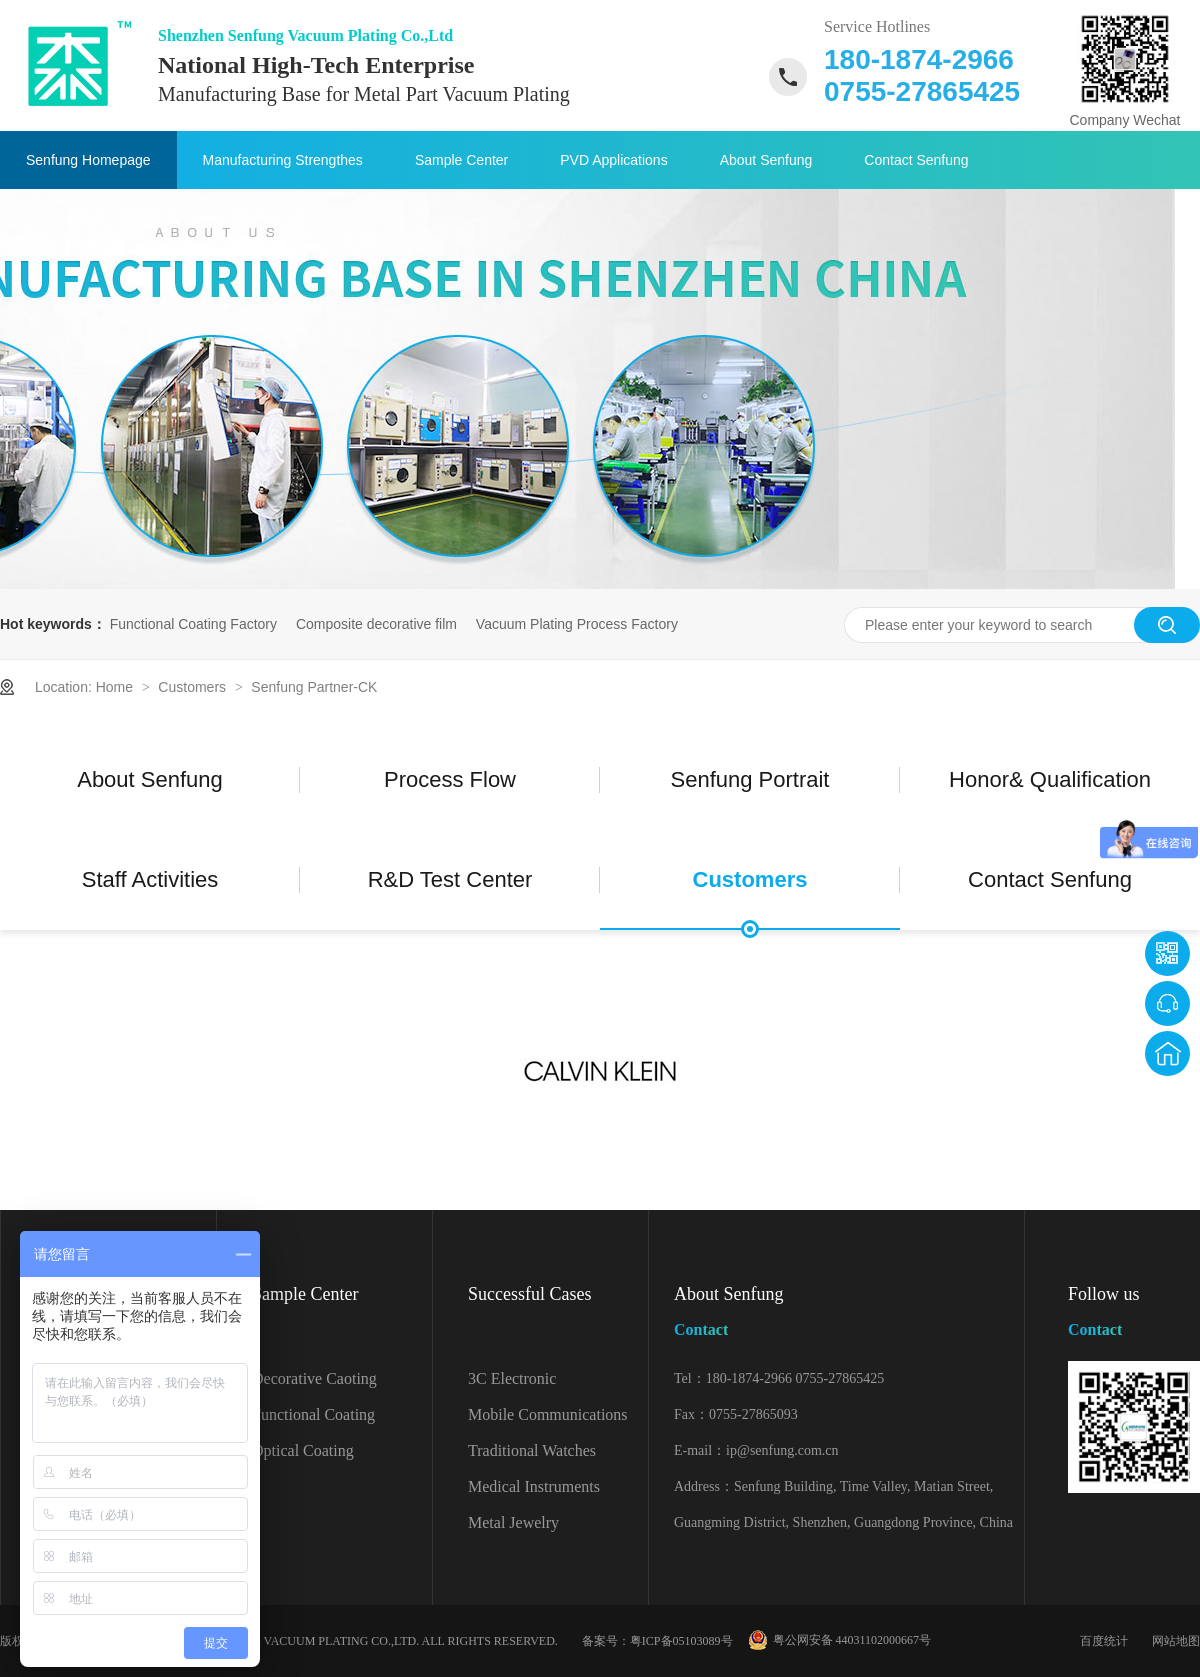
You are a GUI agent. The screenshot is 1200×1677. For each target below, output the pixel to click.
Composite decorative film (376, 624)
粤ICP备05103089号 (681, 1641)
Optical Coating (303, 1450)
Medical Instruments (534, 1486)
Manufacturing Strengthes (283, 160)
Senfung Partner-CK (314, 687)
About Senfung (766, 160)
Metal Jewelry (513, 1522)
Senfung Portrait (750, 779)
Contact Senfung (916, 160)
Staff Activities (150, 879)
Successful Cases (529, 1294)
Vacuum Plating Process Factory (577, 624)
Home (116, 687)
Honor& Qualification (1050, 779)
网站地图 (1176, 1641)
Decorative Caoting (314, 1378)
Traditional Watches (532, 1450)
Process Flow (450, 779)
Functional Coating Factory (193, 624)
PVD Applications (613, 160)
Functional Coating (313, 1414)
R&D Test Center (450, 879)
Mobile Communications (548, 1414)
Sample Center (461, 160)
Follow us (1134, 1315)
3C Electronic (512, 1378)
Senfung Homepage (88, 160)
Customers (194, 687)
